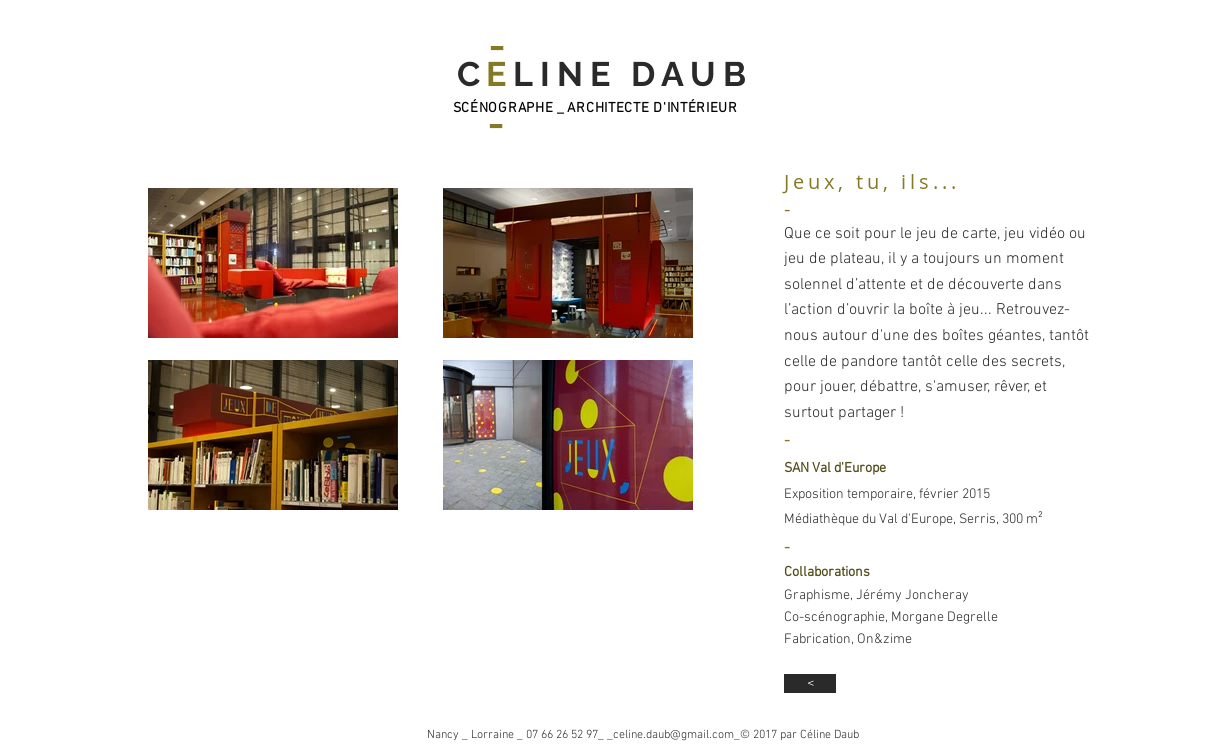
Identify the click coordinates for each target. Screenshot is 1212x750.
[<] (810, 683)
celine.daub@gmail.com (673, 735)
